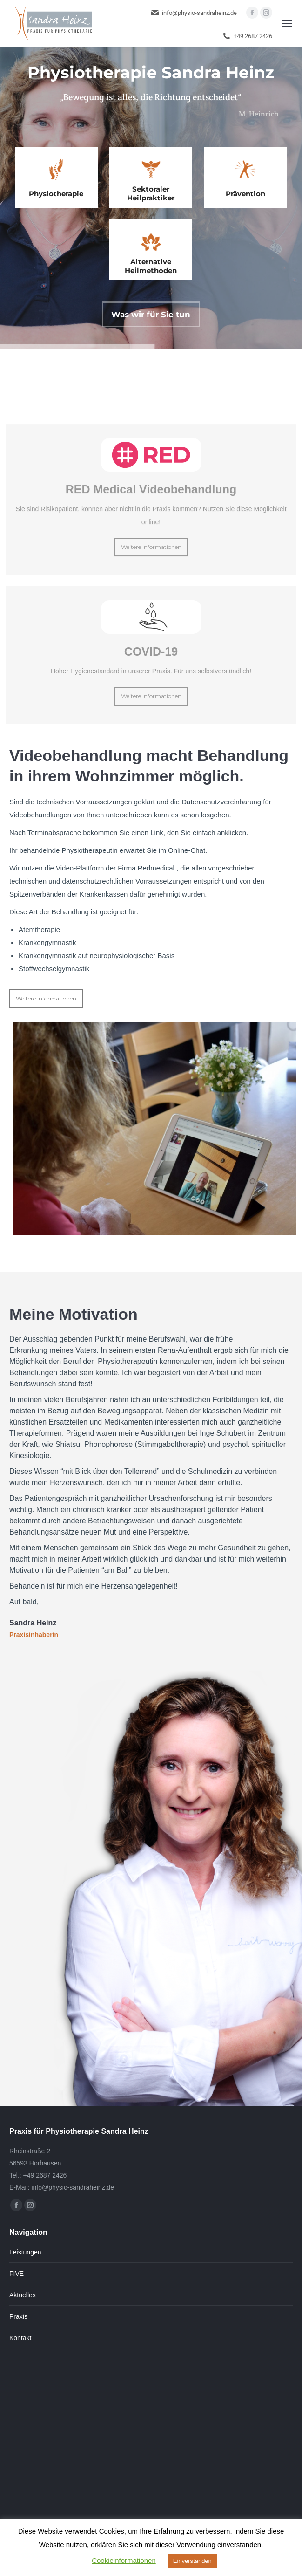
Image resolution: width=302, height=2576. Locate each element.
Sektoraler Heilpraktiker (150, 193)
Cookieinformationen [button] (124, 2560)
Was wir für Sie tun (150, 314)
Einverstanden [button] (192, 2560)
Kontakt (20, 2338)
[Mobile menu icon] (287, 23)
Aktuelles (22, 2295)
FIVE (16, 2273)
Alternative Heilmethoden (151, 266)
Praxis (18, 2316)
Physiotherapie (56, 193)
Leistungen (25, 2252)
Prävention (245, 193)
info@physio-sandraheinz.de (193, 12)
